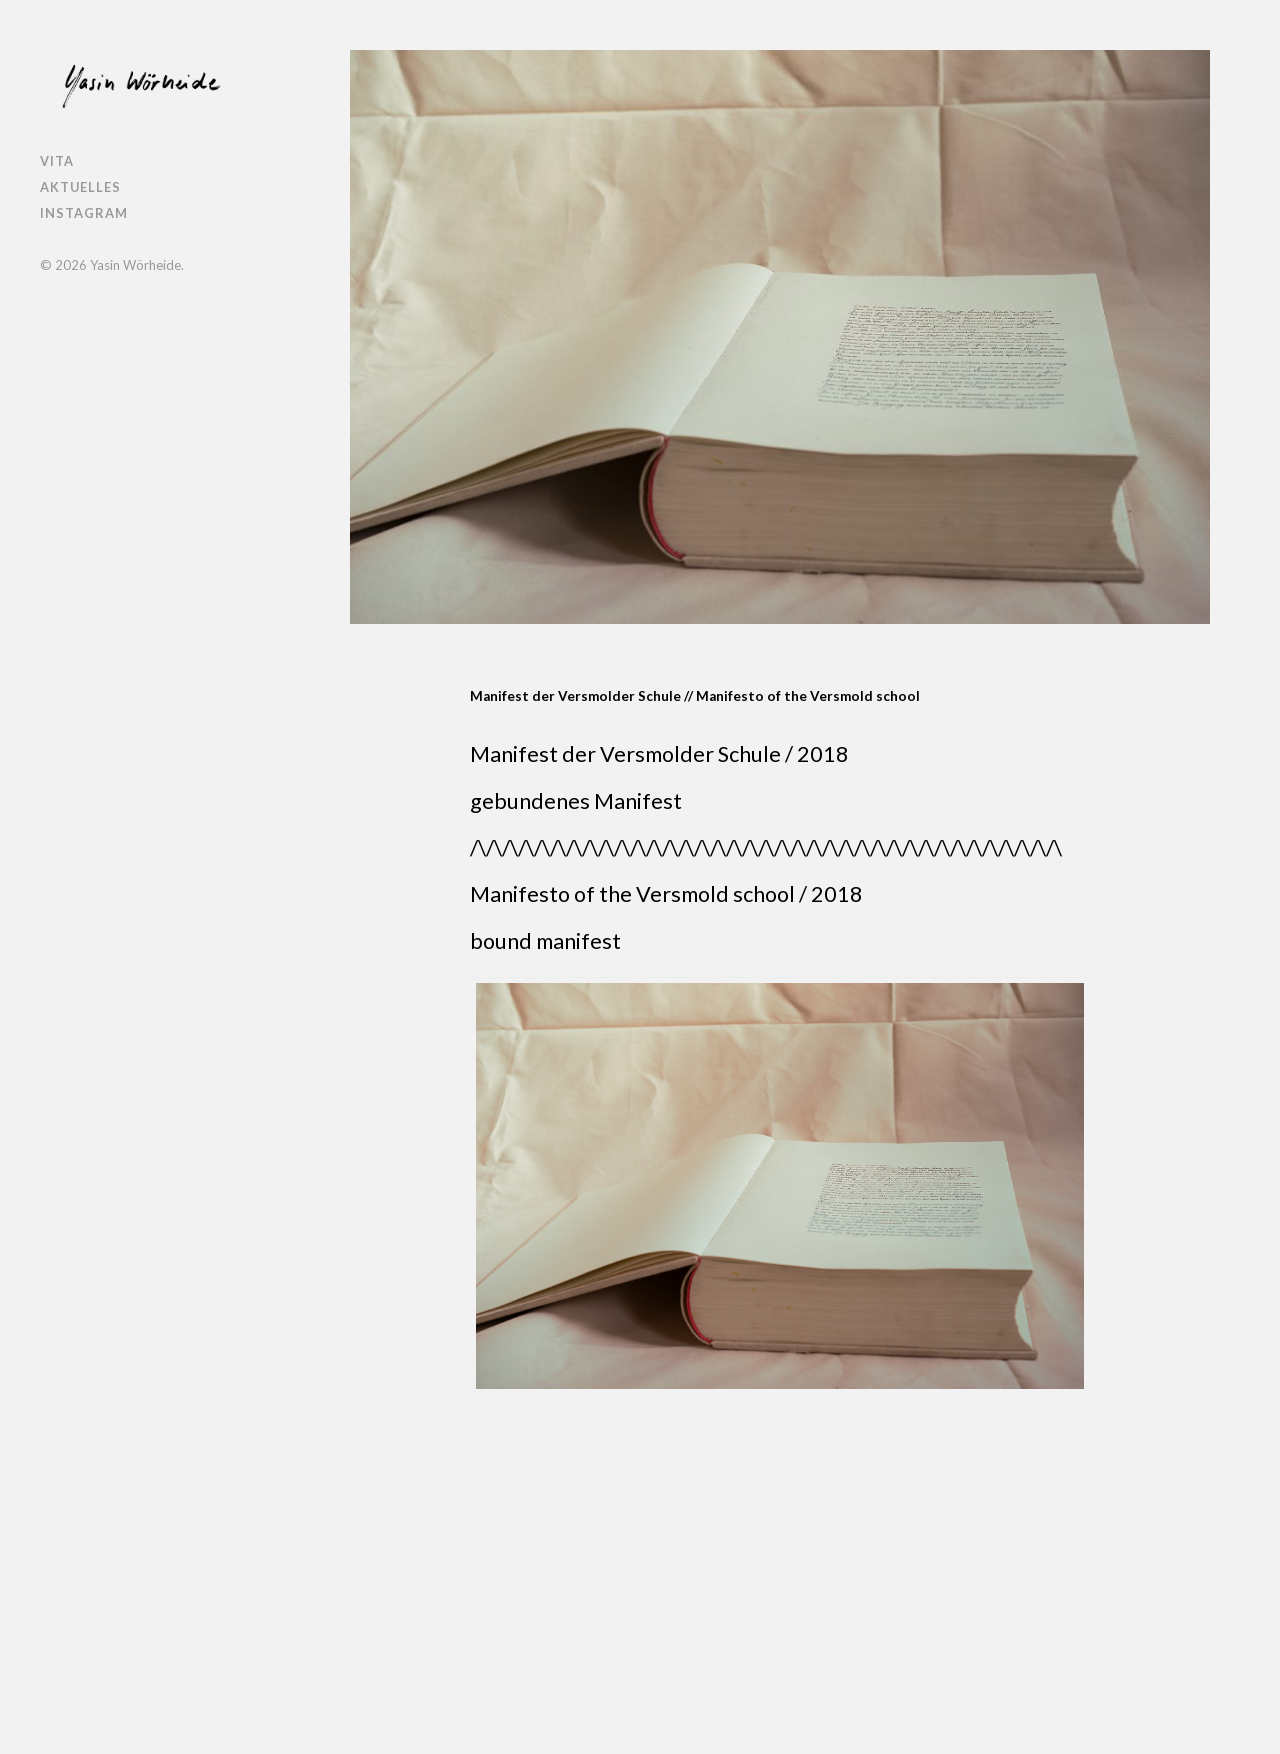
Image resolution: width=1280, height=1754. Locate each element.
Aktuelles (80, 187)
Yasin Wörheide (135, 265)
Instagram (84, 213)
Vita (57, 161)
